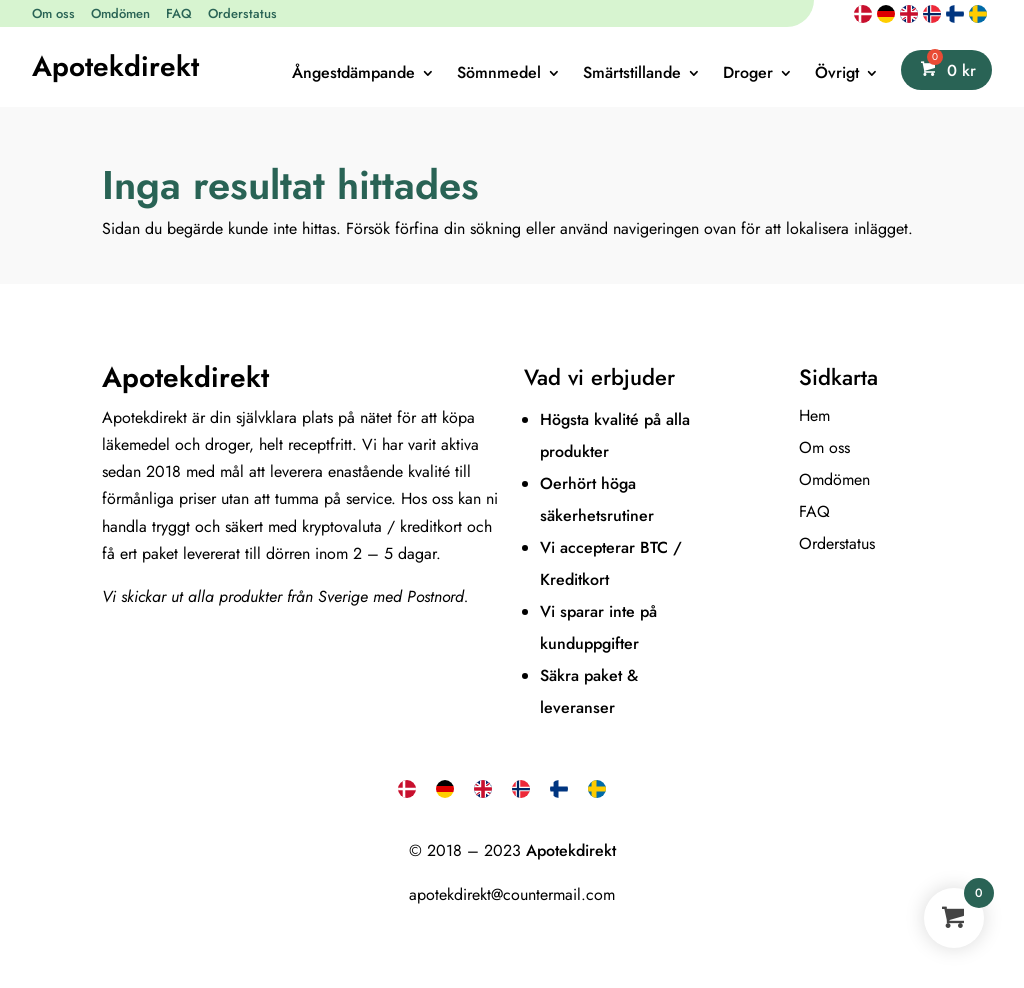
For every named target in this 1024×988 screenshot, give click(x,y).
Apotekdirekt (115, 66)
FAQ (179, 13)
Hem (814, 415)
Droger (748, 75)
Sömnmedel (499, 75)
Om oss (53, 13)
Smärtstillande (632, 75)
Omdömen (120, 13)
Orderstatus (242, 13)
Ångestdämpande (353, 75)
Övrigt (837, 75)
